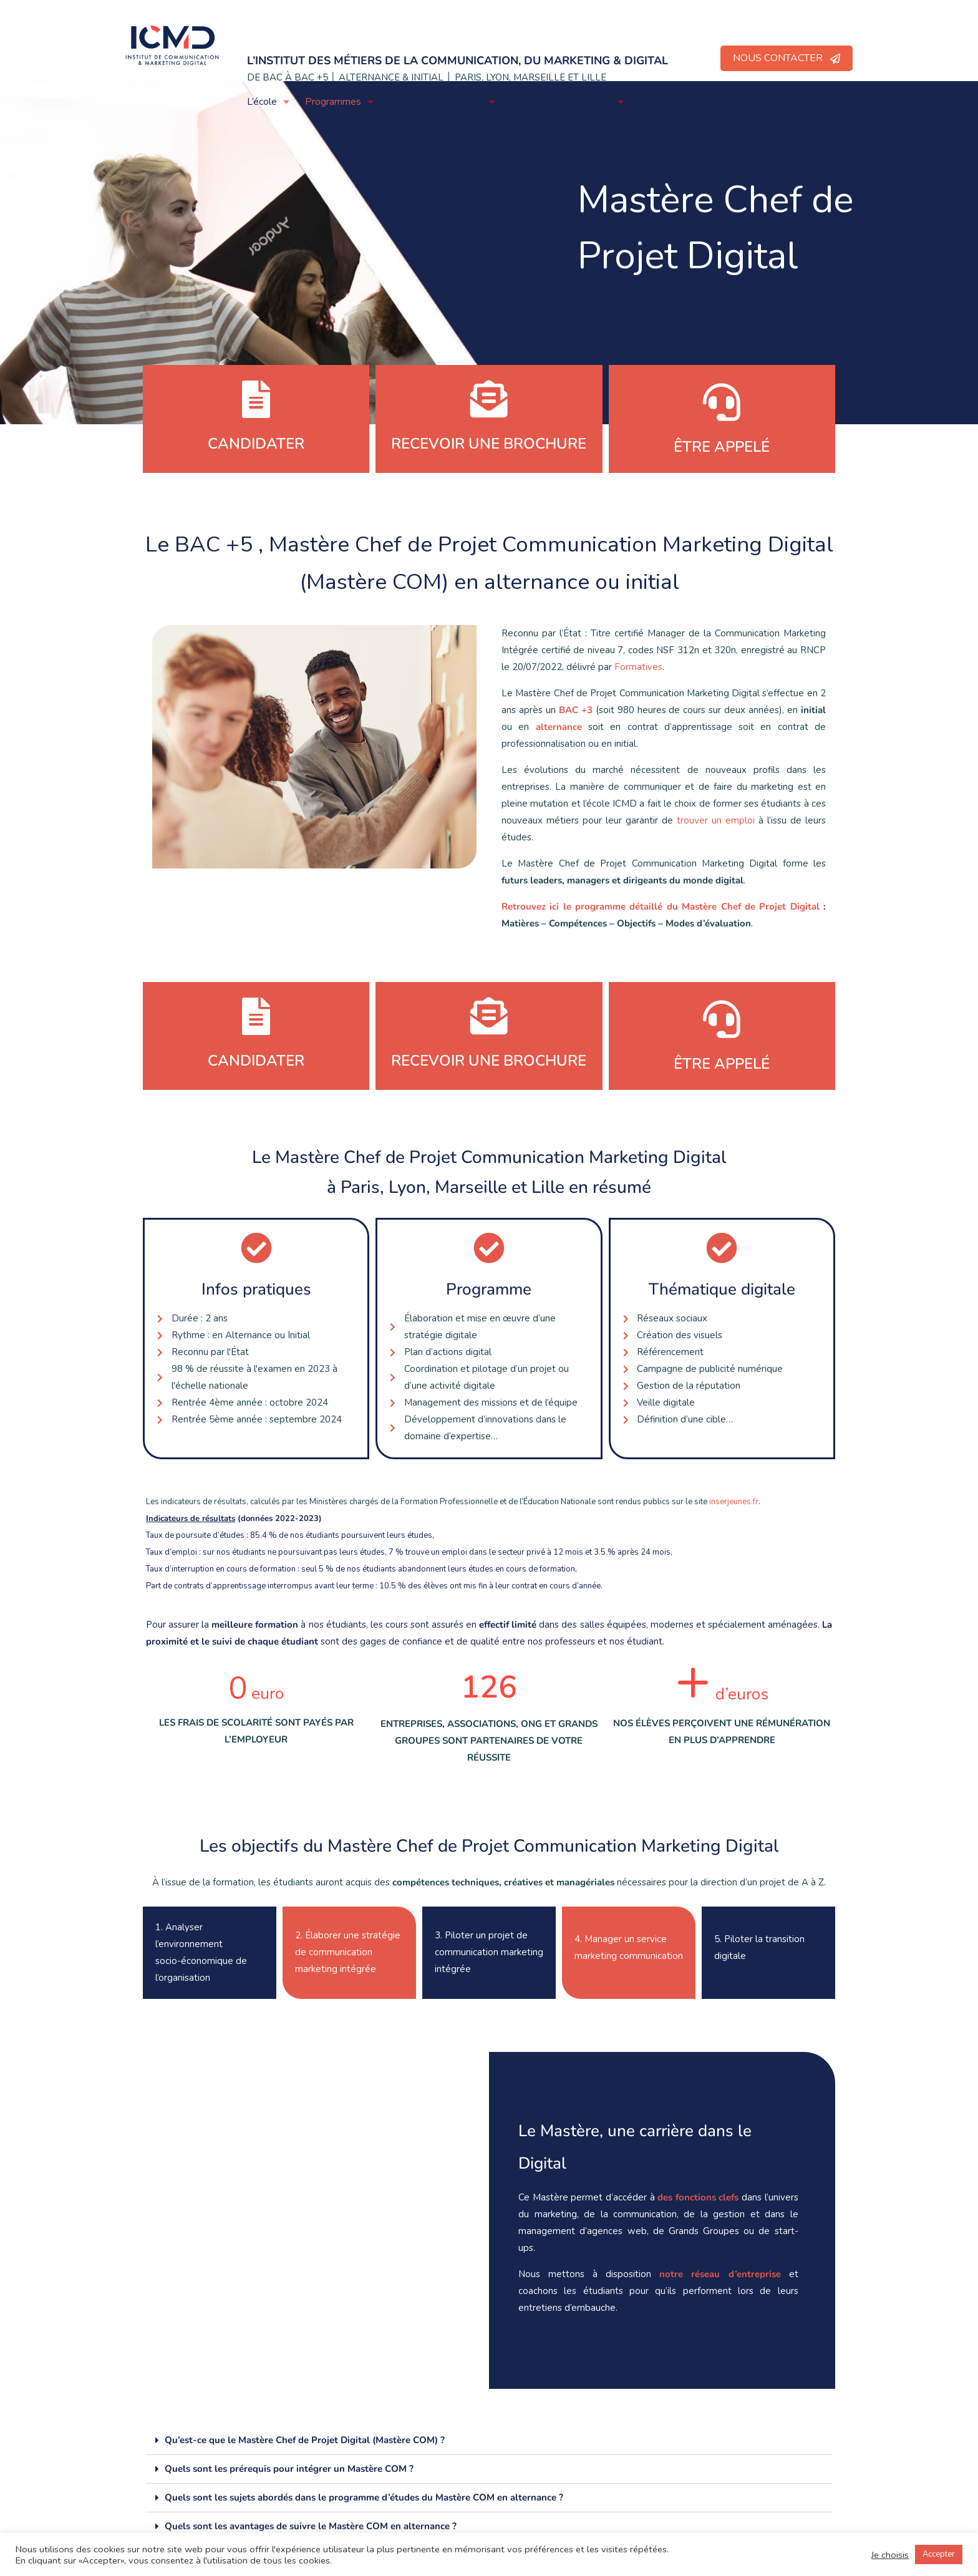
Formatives (638, 667)
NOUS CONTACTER (786, 58)
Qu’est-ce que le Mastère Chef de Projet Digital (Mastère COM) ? (305, 2440)
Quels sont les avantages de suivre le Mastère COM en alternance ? (311, 2526)
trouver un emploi (716, 820)
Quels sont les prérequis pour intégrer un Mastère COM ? (289, 2468)
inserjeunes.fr (733, 1501)
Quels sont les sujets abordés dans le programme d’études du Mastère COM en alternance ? (364, 2497)
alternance (559, 727)
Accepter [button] (938, 2554)
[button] (489, 2440)
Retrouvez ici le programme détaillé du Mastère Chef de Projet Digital (660, 906)
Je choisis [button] (890, 2554)
